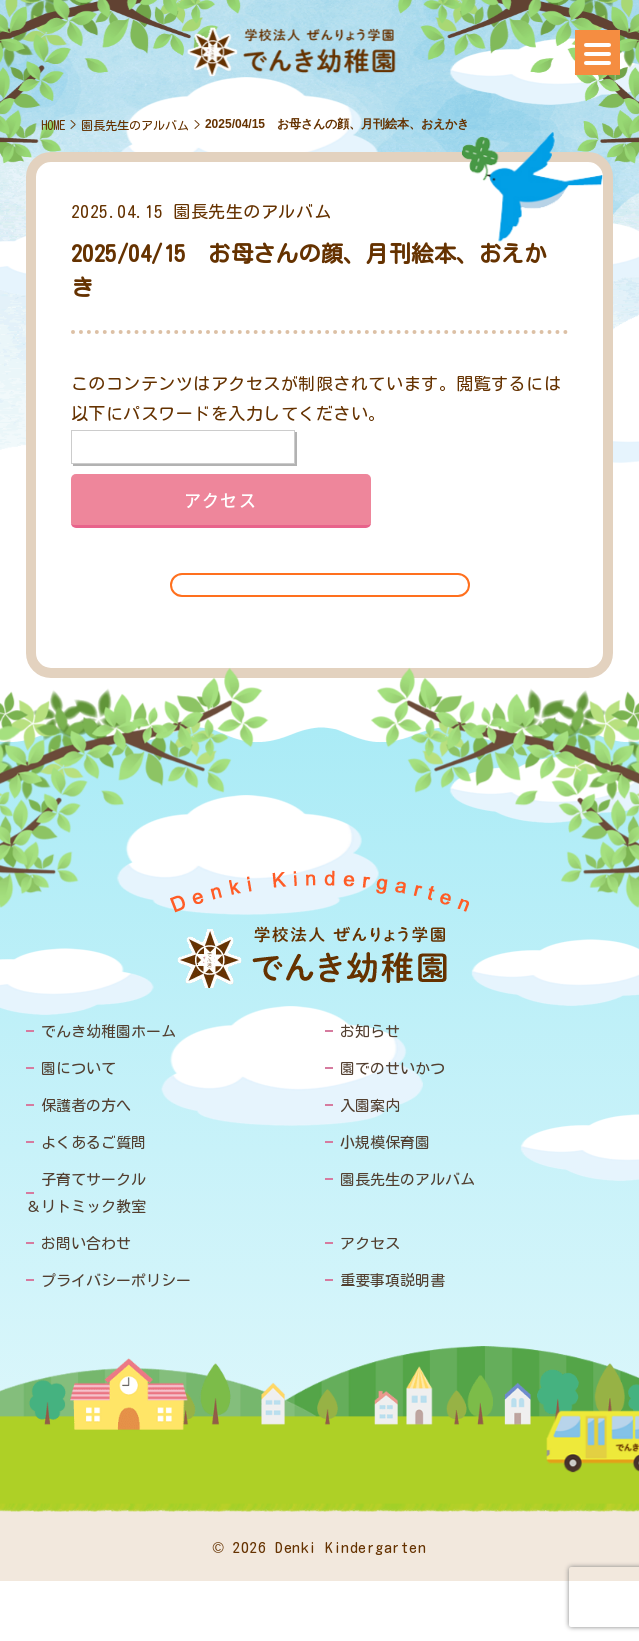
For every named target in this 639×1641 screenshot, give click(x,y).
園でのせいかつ (392, 1068)
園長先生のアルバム (135, 125)
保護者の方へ (86, 1105)
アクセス (370, 1243)
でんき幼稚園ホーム (108, 1031)
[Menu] (597, 52)
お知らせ (370, 1031)
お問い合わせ (86, 1243)
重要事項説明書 (392, 1280)
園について (78, 1068)
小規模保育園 (385, 1142)
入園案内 (370, 1105)
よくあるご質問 (93, 1142)
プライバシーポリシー (116, 1280)
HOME (53, 125)
